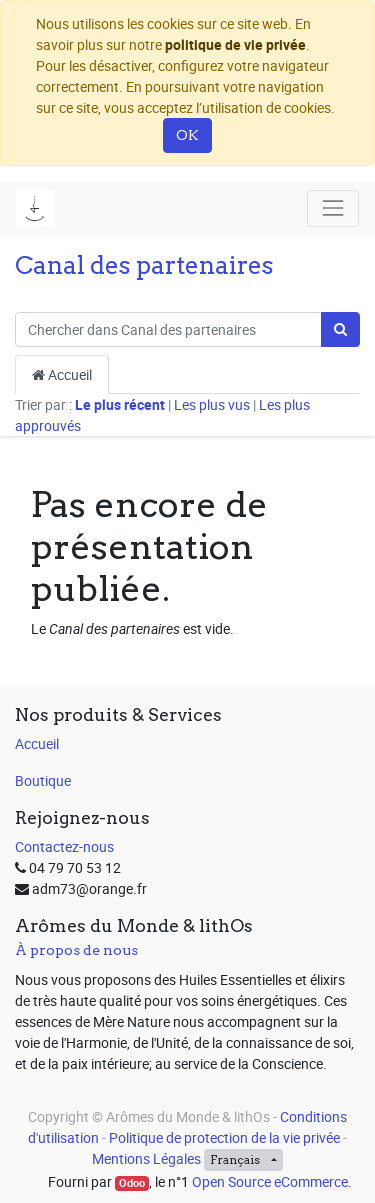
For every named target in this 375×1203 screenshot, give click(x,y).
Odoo (132, 1183)
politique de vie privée (235, 44)
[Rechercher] (340, 329)
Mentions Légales (146, 1158)
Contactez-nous (64, 846)
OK (187, 135)
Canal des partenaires (144, 265)
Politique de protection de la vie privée (224, 1137)
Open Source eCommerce (270, 1181)
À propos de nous (76, 950)
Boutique (43, 780)
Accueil (62, 374)
